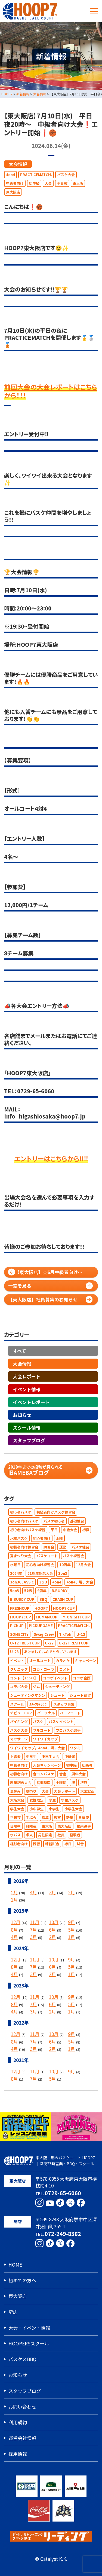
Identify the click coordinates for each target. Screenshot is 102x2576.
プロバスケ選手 (68, 1730)
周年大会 (79, 1773)
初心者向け (42, 1538)
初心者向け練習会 (40, 1564)
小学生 (54, 1808)
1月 (14, 1899)
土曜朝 (61, 1782)
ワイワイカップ (45, 1738)
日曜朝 (15, 1826)
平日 (54, 1529)
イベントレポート (31, 1402)
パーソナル (46, 1712)
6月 (52, 1929)
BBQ (43, 1599)
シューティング (57, 1686)
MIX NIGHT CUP (76, 1617)
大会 (48, 183)
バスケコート (47, 1555)
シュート (57, 1695)
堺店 (83, 1782)
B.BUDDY (59, 1590)
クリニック (19, 1669)
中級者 (69, 1756)
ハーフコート (70, 1712)
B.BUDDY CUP (22, 1599)
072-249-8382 (63, 2234)
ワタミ (75, 1747)
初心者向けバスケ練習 (27, 1529)
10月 (53, 1922)
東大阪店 (13, 192)
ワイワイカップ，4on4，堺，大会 (37, 1747)
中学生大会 (50, 1756)
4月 (33, 1892)
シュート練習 (80, 1695)
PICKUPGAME (41, 1625)
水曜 (59, 1538)
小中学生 (36, 1808)
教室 (57, 1817)
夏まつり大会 (20, 1555)
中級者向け (15, 183)
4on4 (10, 174)
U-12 (80, 1634)
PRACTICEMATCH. (36, 174)
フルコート (42, 1730)
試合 (80, 1843)
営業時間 (43, 1782)
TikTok (65, 1634)
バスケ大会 (66, 174)
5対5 (28, 1590)
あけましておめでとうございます (50, 1651)
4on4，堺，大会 (79, 1582)
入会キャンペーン (47, 1765)
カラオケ (63, 1660)
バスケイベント (61, 1721)
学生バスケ (70, 1800)
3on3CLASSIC (22, 1582)
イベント (17, 1660)
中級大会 (70, 1529)
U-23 (14, 1651)
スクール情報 (27, 1427)
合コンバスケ (43, 1773)
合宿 (62, 1773)
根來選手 (84, 1826)
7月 (33, 1929)
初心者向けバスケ (24, 1521)
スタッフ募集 (64, 1704)
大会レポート (27, 1376)
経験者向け (19, 1843)
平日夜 (62, 183)
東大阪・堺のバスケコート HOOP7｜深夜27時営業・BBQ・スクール (49, 2160)
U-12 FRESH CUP (25, 1643)
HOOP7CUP (20, 1617)
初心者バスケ (20, 1512)
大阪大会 (17, 1800)
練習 (36, 1843)
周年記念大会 (20, 1782)
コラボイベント (55, 1677)
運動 (62, 1547)
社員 (60, 1834)
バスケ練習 (80, 1547)
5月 (14, 1892)
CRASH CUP (62, 1599)
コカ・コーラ (43, 1669)
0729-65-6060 (63, 2193)
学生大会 (17, 1808)
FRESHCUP (19, 1608)
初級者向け (19, 1773)
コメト (64, 1669)
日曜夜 (83, 1817)
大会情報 (18, 164)
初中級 (34, 183)
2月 (71, 1892)
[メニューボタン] (94, 11)
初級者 (87, 1765)
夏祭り (31, 1791)
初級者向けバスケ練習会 (55, 1512)
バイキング (19, 1721)
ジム (36, 1686)
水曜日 (15, 1564)
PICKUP (17, 1625)
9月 (71, 1922)
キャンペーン (85, 1660)
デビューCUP (21, 1712)
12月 (15, 1922)
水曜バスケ (19, 1538)
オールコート (40, 1660)
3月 (52, 1892)
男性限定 (45, 1834)
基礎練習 (77, 1521)
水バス (15, 1834)
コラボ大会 (19, 1686)
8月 (14, 1929)
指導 (45, 1817)
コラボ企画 (82, 1677)
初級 (85, 1529)
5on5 (14, 1590)
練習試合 (52, 1843)
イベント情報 (27, 1389)
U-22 (49, 1643)
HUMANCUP (46, 1617)
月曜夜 (31, 1826)
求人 (29, 1834)
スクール (17, 1704)
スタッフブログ (29, 1440)
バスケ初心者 (54, 1521)
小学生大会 (73, 1808)
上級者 (15, 1756)
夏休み (15, 1791)
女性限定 (36, 1800)
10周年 (65, 1564)
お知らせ (22, 1414)
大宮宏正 (87, 1791)
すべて (19, 1350)
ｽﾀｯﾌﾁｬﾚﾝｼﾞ (38, 1704)
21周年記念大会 (40, 1573)
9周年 (42, 1590)
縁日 (68, 1843)
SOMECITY (19, 1634)
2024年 (16, 1573)
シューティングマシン (27, 1695)
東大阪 (78, 183)
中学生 (31, 1756)
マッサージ (19, 1738)
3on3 (62, 1573)
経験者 (75, 1834)
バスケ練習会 (73, 1555)
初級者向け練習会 (24, 1547)
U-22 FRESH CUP (73, 1643)
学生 (52, 1800)
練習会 (49, 1547)
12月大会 (83, 1564)
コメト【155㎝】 (24, 1677)
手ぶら (31, 1817)
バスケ (38, 1721)
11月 (34, 1922)
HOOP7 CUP (64, 1608)
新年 (69, 1817)
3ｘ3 (43, 1582)
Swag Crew (44, 1634)
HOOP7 (41, 1608)
